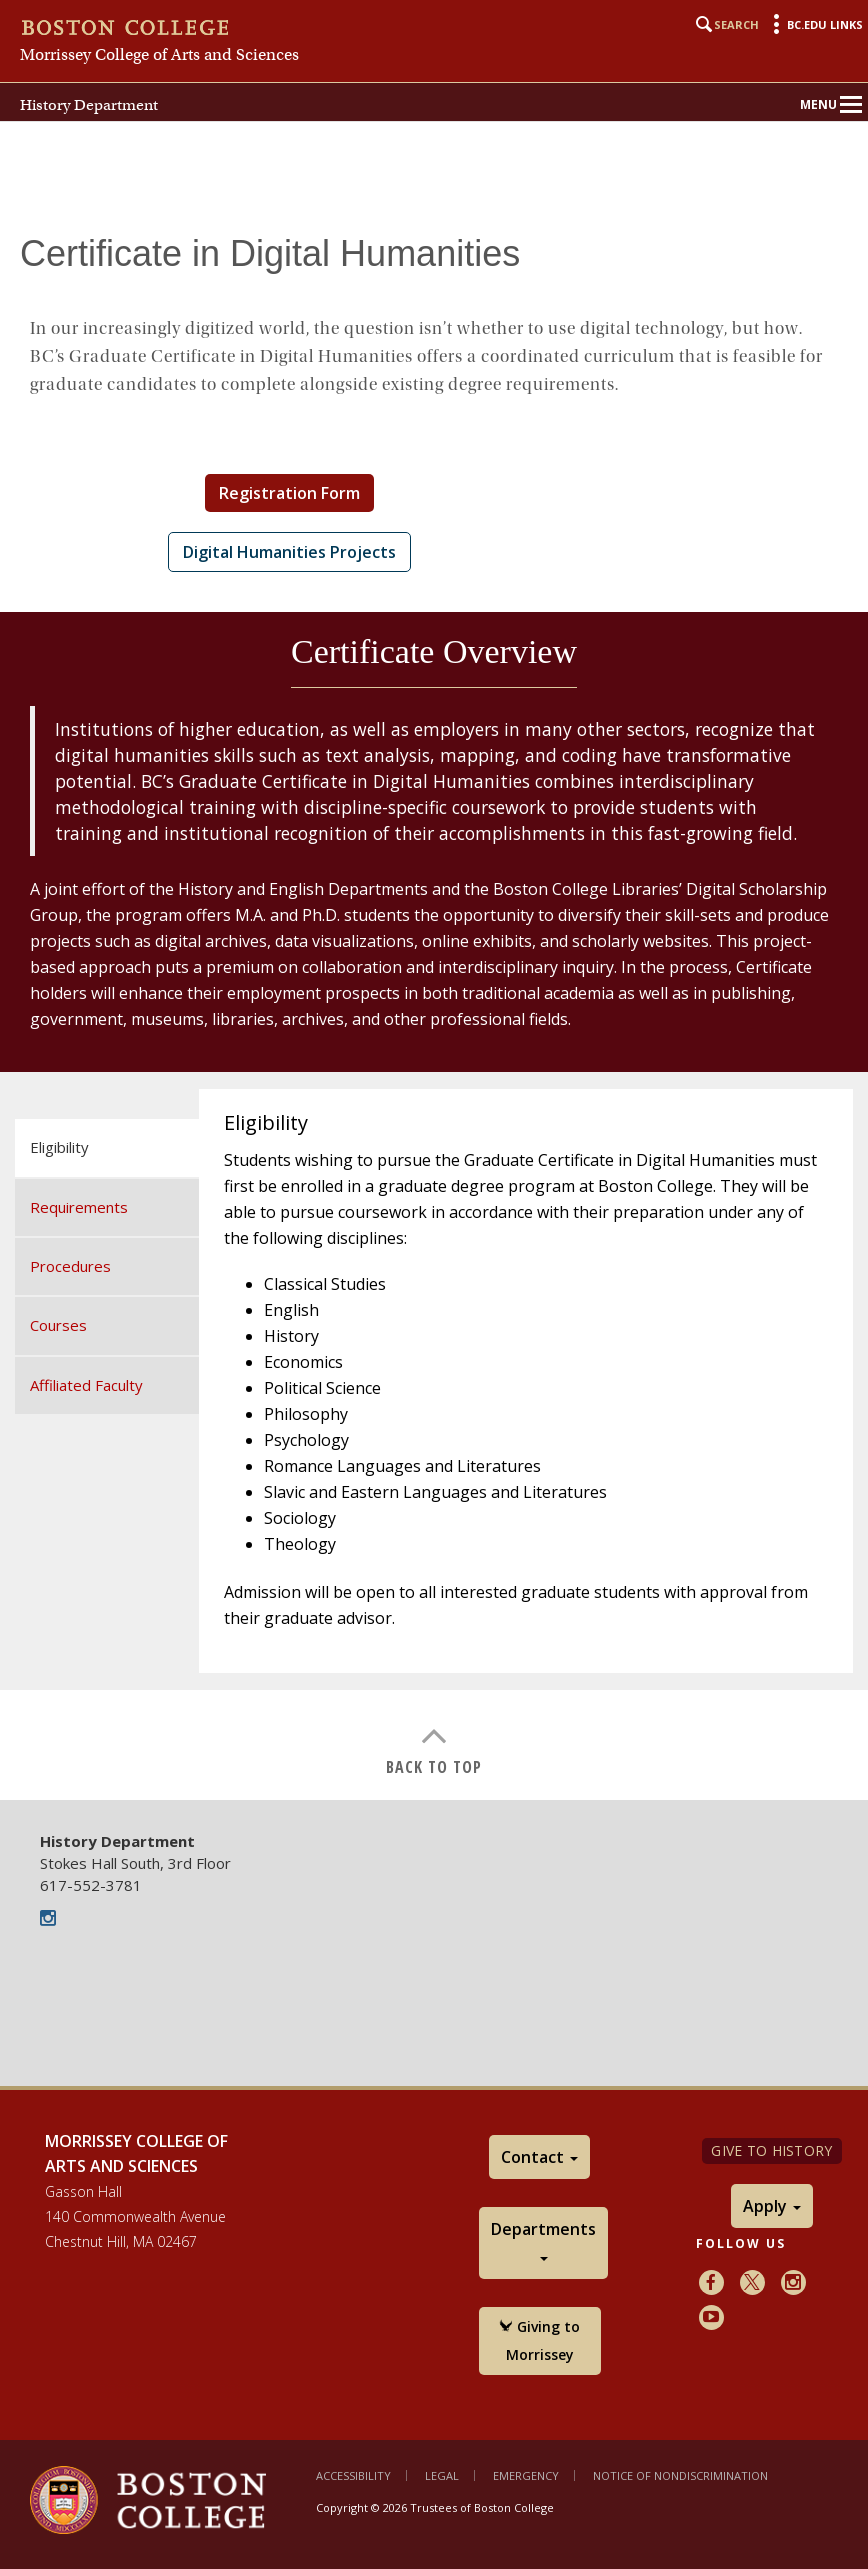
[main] (434, 1002)
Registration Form (289, 493)
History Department (89, 105)
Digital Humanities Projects (289, 552)
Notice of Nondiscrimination (680, 2475)
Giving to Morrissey (539, 2340)
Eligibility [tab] (59, 1147)
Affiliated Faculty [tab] (86, 1385)
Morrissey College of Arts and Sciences (159, 55)
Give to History (771, 2150)
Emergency (526, 2475)
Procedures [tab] (70, 1266)
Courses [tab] (58, 1325)
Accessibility (353, 2475)
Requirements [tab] (79, 1207)
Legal (442, 2475)
